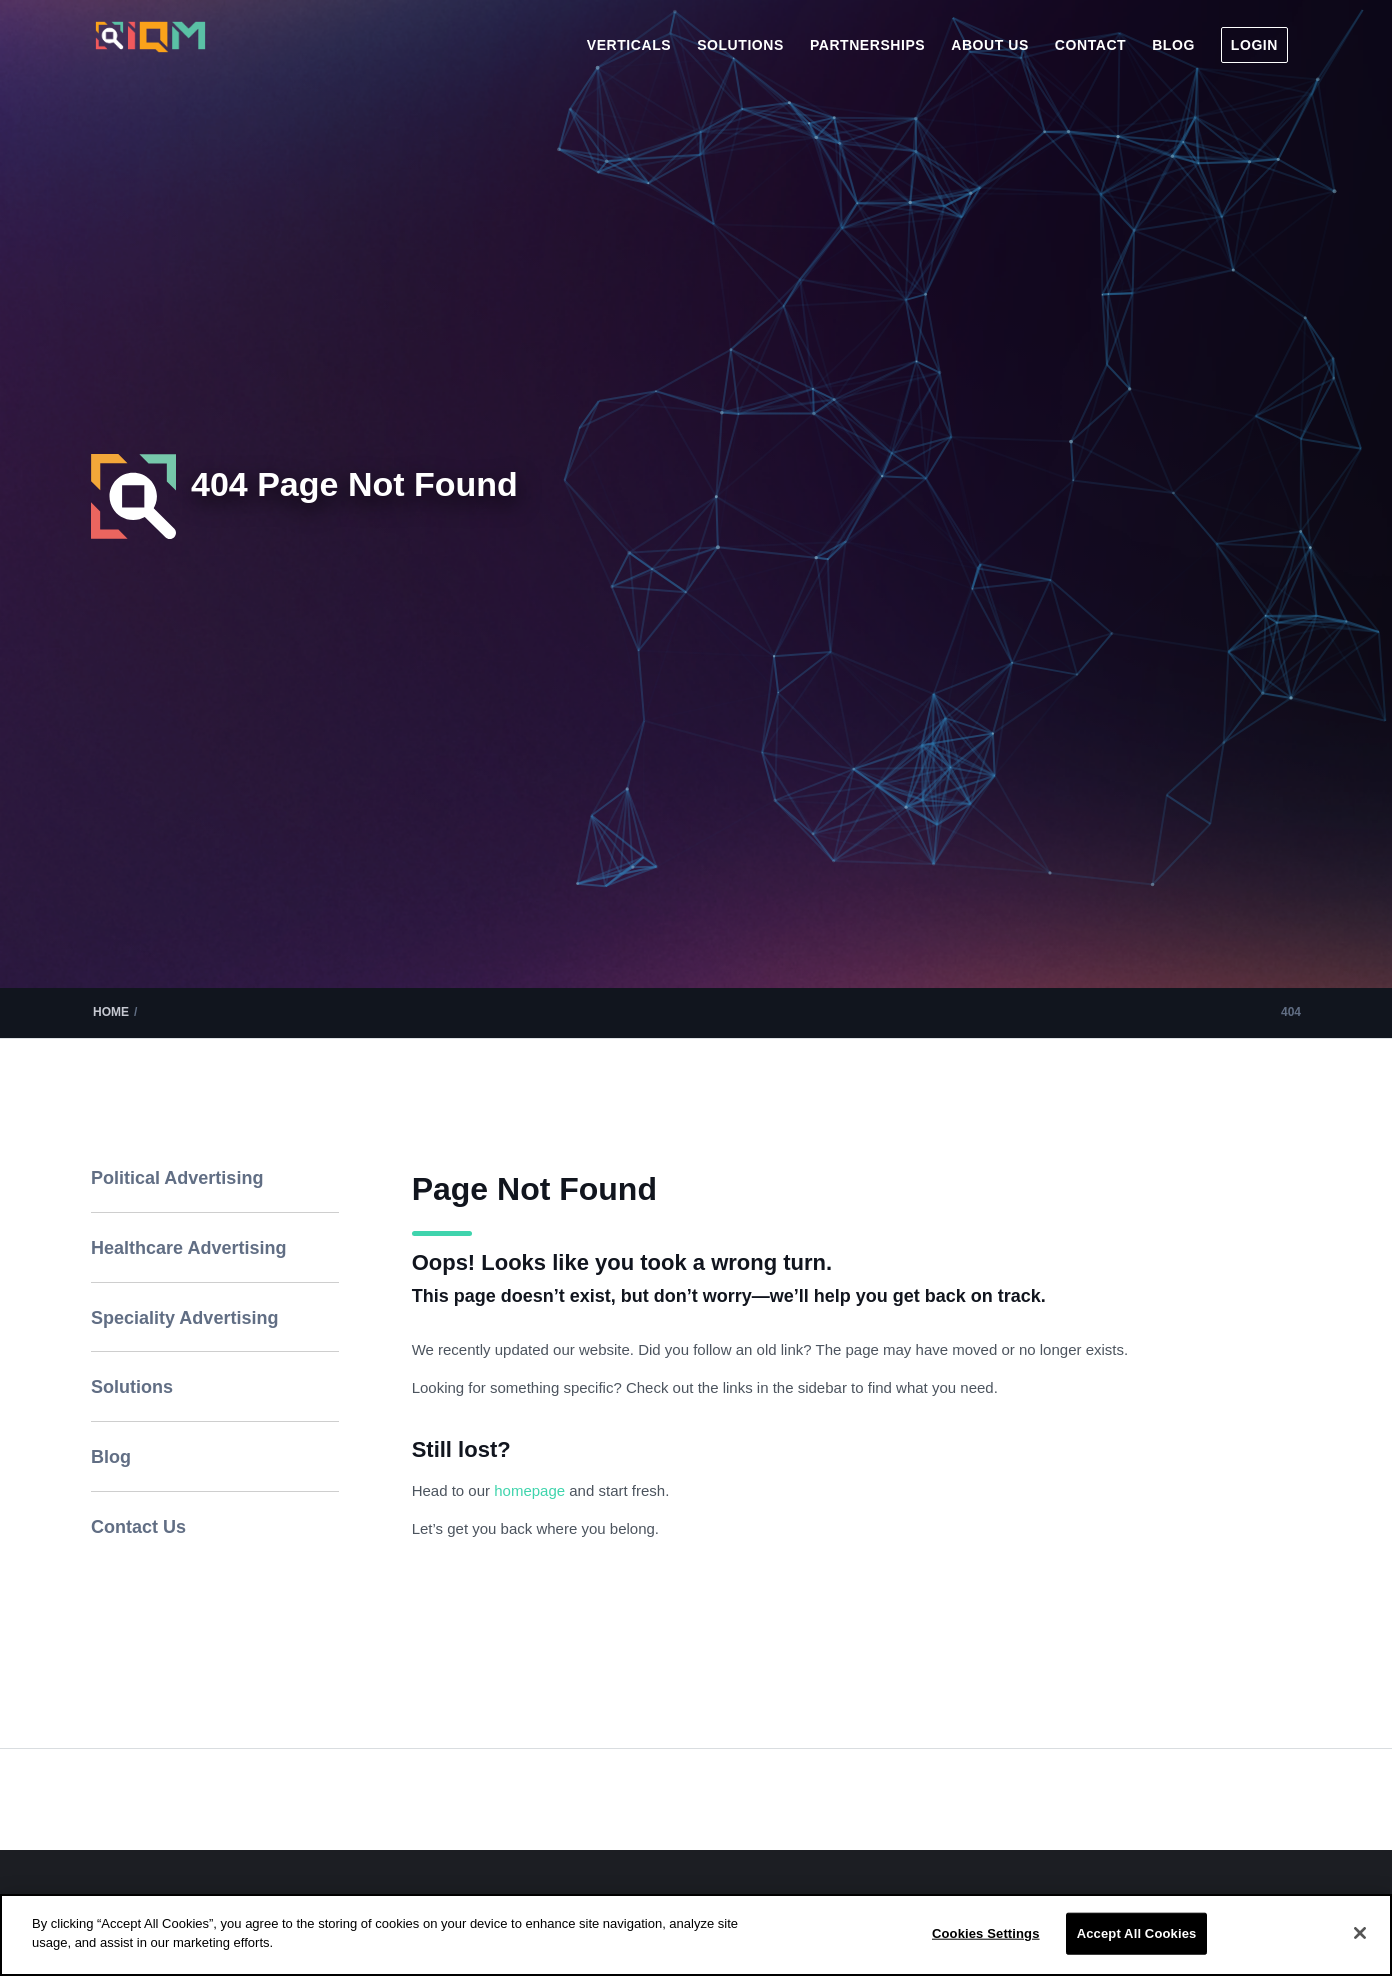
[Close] (1360, 1933)
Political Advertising (177, 1178)
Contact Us (138, 1527)
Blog (111, 1457)
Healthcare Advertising (188, 1248)
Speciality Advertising (184, 1318)
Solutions (132, 1387)
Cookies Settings (986, 1933)
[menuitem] (629, 45)
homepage (531, 1490)
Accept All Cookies (1137, 1933)
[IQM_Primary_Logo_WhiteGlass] (150, 53)
